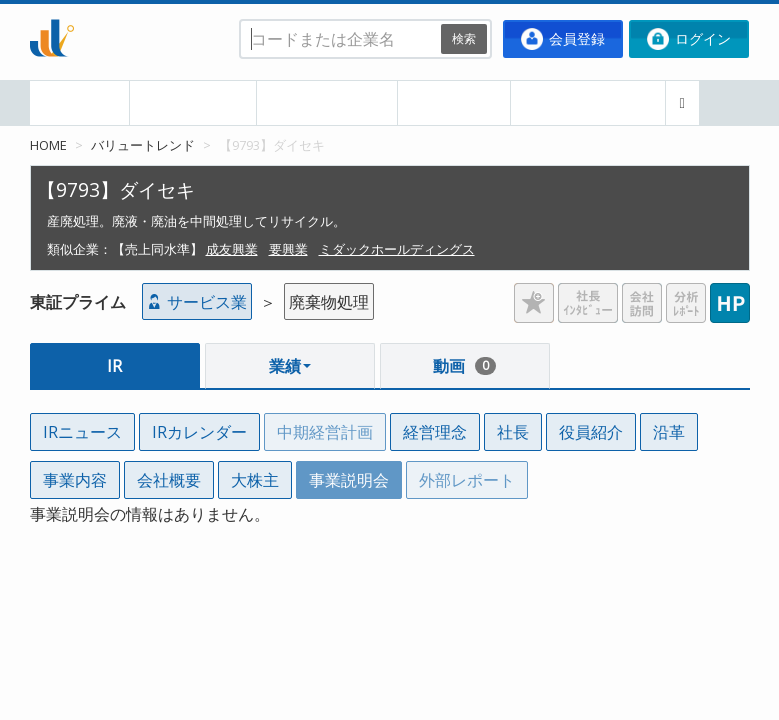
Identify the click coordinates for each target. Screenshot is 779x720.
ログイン (689, 39)
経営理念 (435, 432)
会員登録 (563, 39)
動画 (464, 366)
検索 (464, 38)
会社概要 (169, 480)
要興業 (288, 249)
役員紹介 (591, 432)
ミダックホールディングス (397, 249)
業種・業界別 (327, 103)
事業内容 (75, 480)
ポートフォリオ (588, 103)
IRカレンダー (199, 432)
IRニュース (82, 432)
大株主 (255, 480)
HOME (79, 103)
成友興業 (232, 249)
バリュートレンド (143, 145)
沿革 (669, 432)
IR (114, 366)
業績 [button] (290, 366)
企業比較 (454, 103)
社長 (513, 432)
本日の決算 (193, 103)
